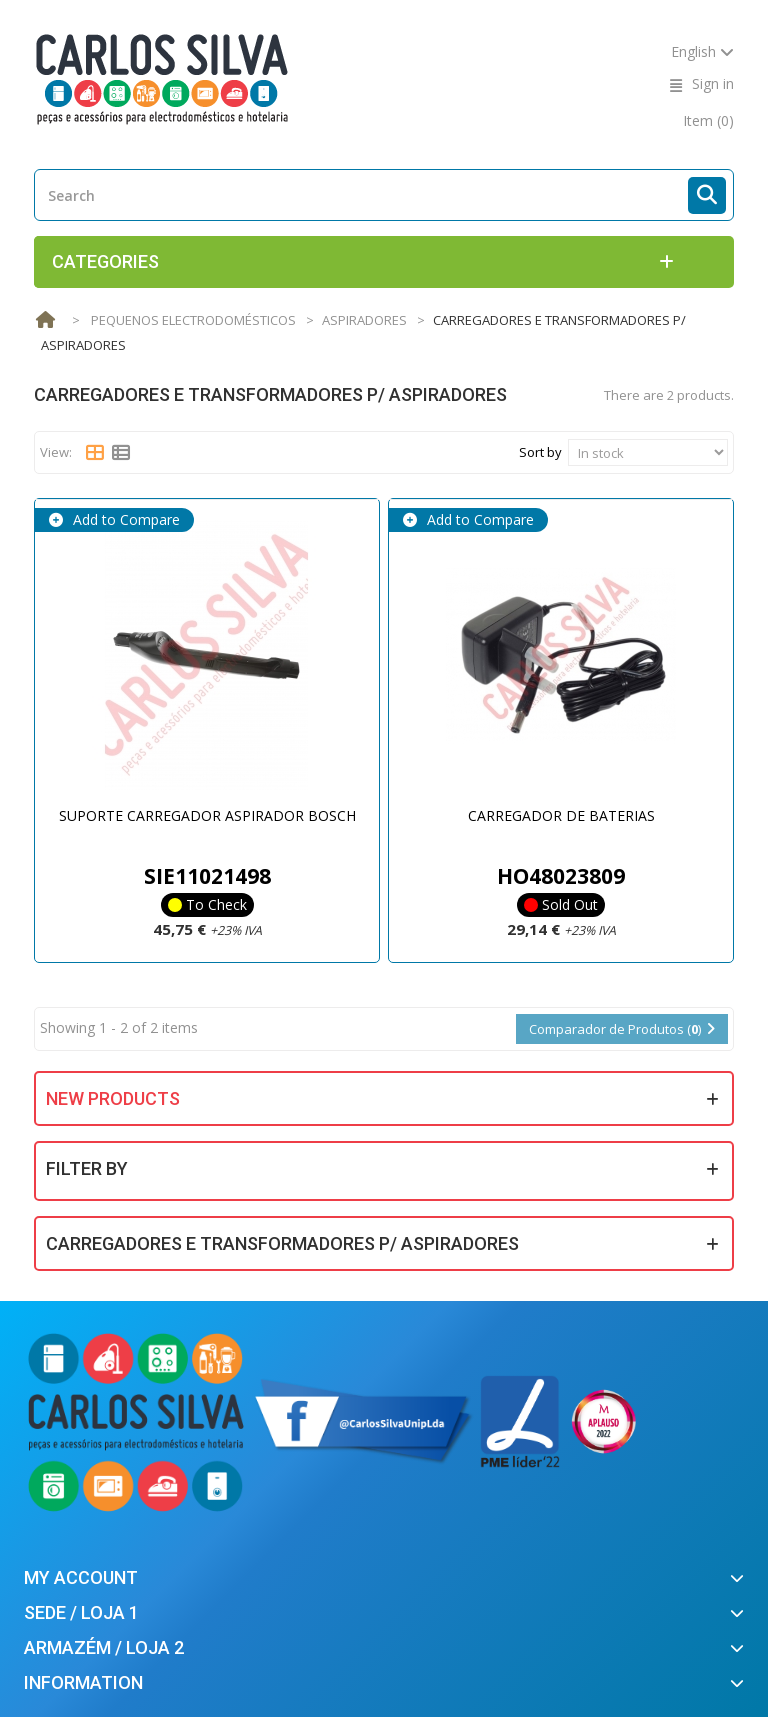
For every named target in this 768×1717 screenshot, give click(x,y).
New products (113, 1098)
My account (81, 1577)
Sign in (713, 83)
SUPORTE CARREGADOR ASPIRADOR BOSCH (207, 815)
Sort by (540, 452)
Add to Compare (124, 519)
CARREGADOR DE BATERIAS (561, 815)
